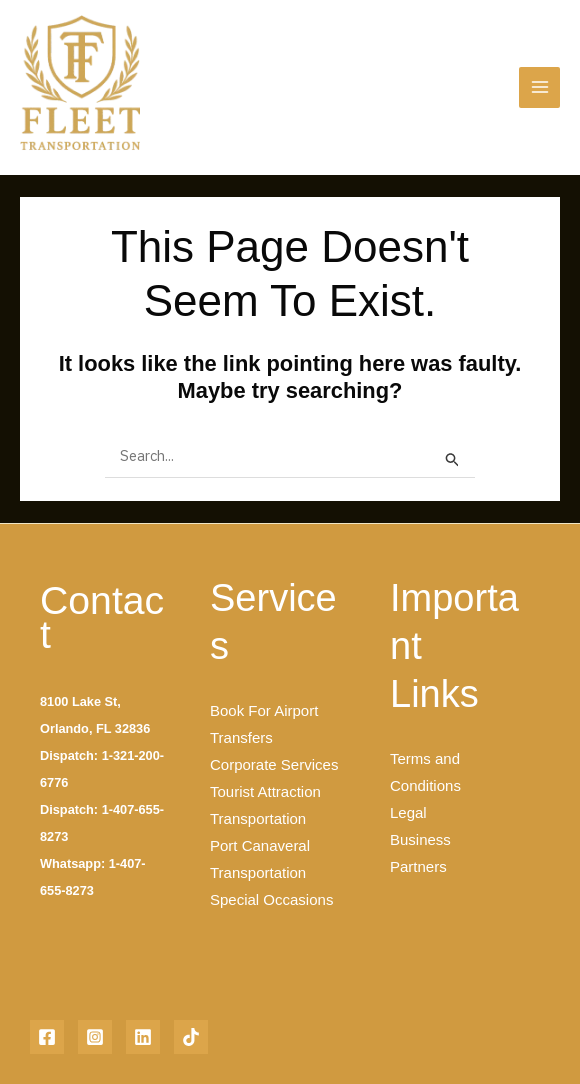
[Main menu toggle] (539, 87)
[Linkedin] (143, 1037)
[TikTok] (191, 1037)
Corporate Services (274, 764)
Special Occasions (271, 899)
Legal (408, 812)
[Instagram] (95, 1037)
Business (420, 839)
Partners (418, 866)
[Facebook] (47, 1037)
